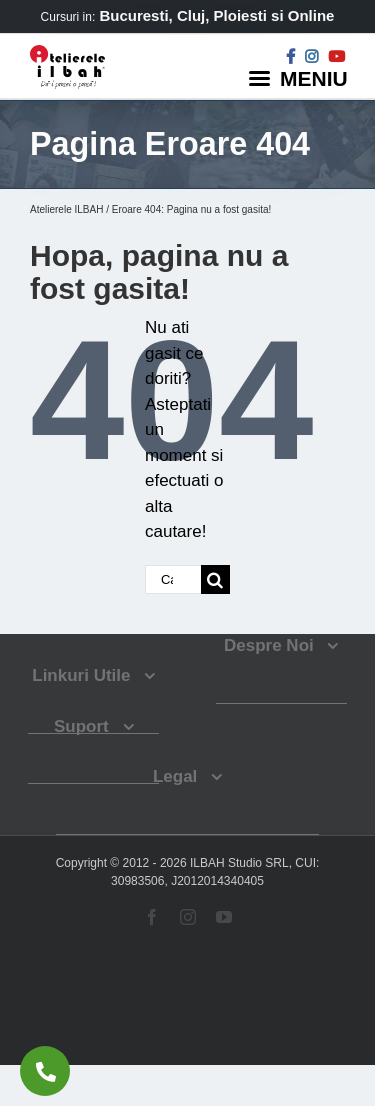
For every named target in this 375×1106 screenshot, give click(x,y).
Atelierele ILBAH (66, 209)
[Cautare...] (173, 579)
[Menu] (301, 77)
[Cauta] (215, 579)
